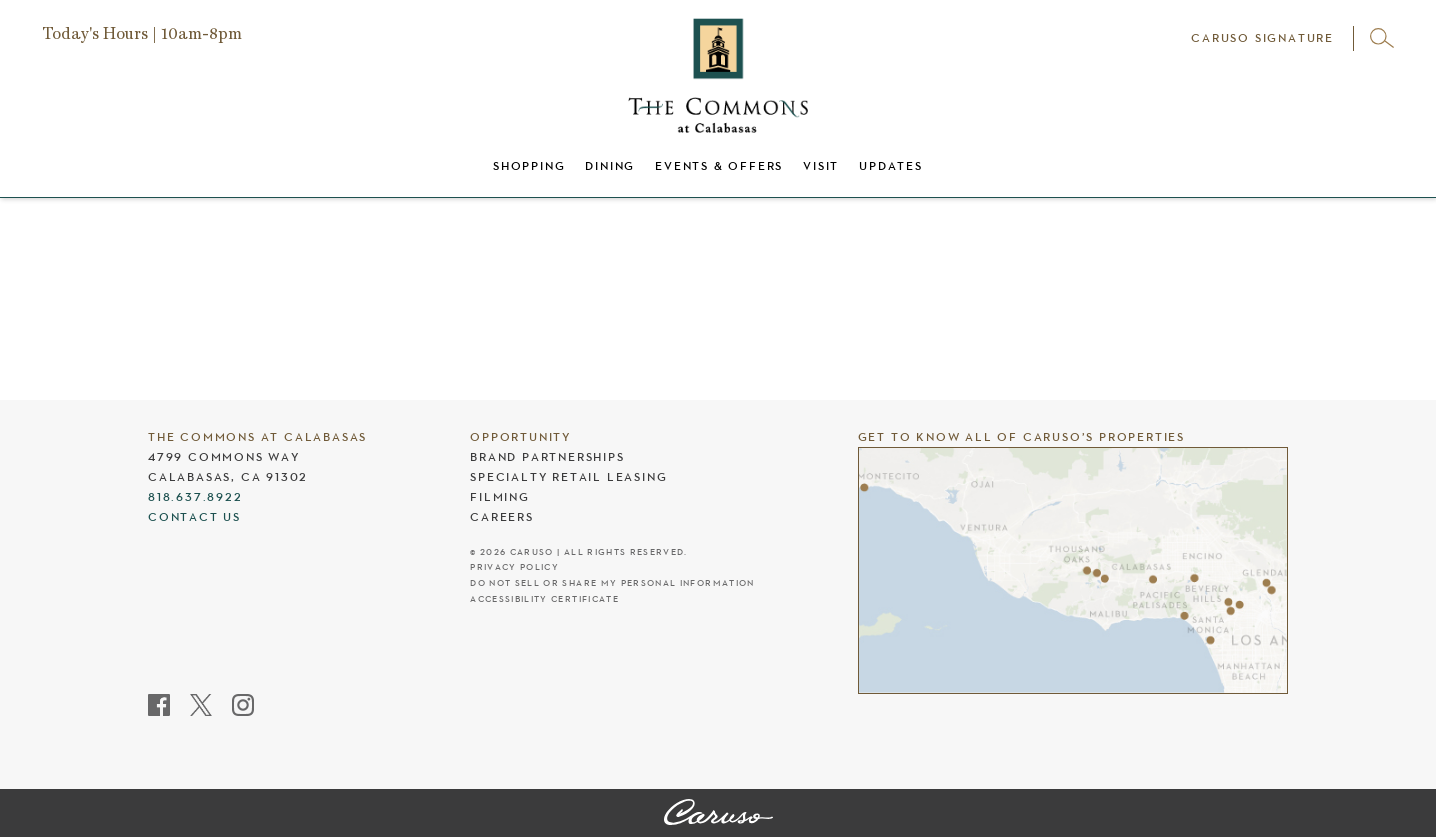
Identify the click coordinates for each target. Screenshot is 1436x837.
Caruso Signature (1262, 38)
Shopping (529, 166)
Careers (502, 517)
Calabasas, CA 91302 (228, 477)
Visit (821, 166)
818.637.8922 (195, 497)
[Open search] (1382, 38)
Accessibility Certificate (544, 599)
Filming (500, 497)
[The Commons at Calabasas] (718, 814)
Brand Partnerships (547, 457)
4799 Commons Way (224, 457)
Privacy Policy (514, 567)
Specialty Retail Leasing (568, 477)
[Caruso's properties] (1073, 570)
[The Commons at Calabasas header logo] (718, 75)
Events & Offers (719, 166)
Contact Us (194, 517)
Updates (891, 166)
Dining (610, 166)
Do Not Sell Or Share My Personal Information (612, 583)
